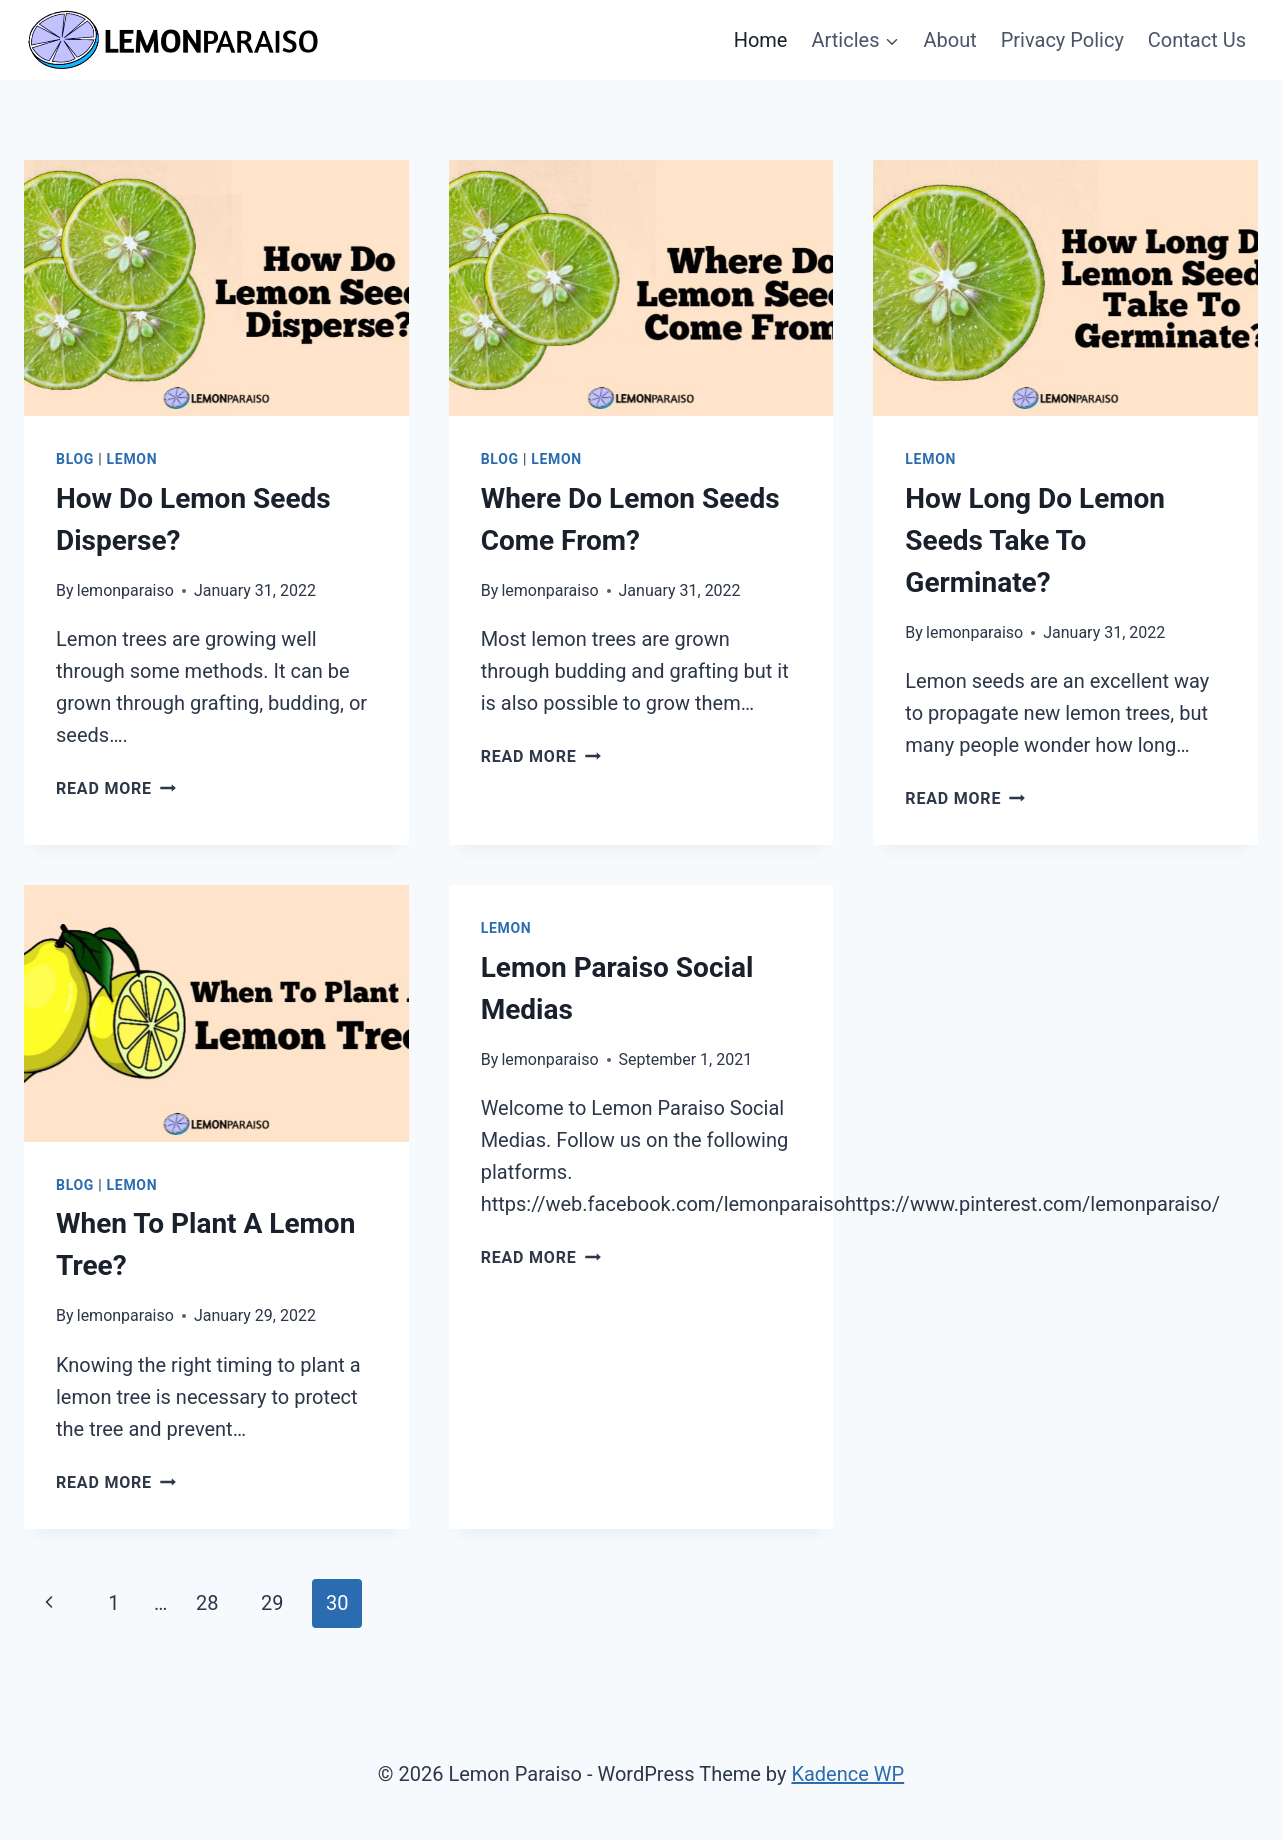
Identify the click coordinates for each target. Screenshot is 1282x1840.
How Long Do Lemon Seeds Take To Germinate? (1035, 540)
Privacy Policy (1062, 40)
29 (272, 1603)
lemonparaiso (125, 590)
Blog (75, 459)
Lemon (132, 459)
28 (207, 1603)
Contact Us (1197, 40)
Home (761, 40)
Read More (116, 788)
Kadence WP (847, 1774)
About (949, 40)
